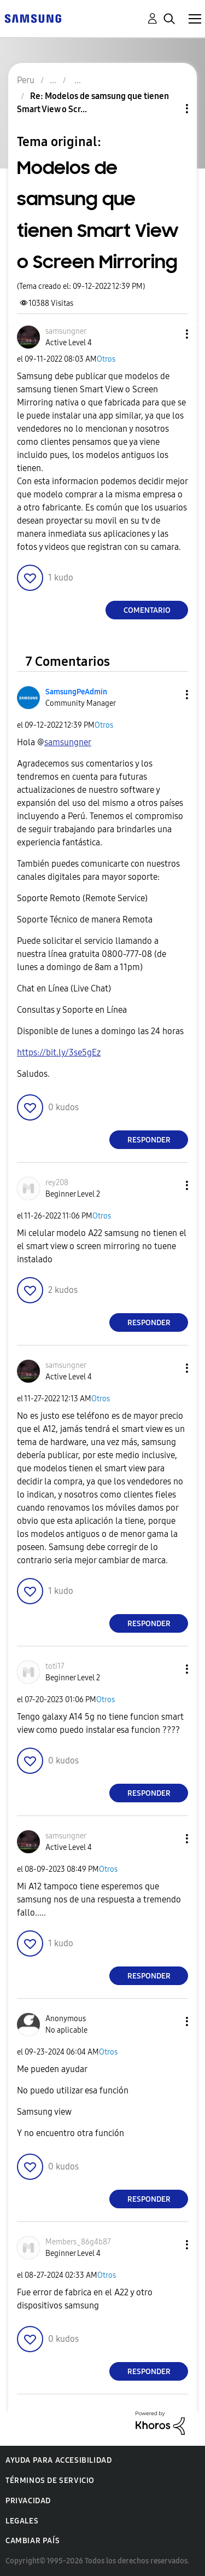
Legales (21, 2521)
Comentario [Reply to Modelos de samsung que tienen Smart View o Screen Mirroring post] (147, 610)
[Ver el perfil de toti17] (55, 1666)
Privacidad (28, 2500)
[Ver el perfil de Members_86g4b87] (78, 2242)
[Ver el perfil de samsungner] (65, 331)
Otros (106, 359)
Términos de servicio (50, 2480)
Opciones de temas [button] (168, 108)
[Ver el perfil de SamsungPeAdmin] (76, 692)
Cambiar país (32, 2540)
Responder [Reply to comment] (149, 1140)
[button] (169, 334)
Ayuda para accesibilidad (58, 2460)
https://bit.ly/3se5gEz (59, 1052)
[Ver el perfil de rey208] (56, 1182)
